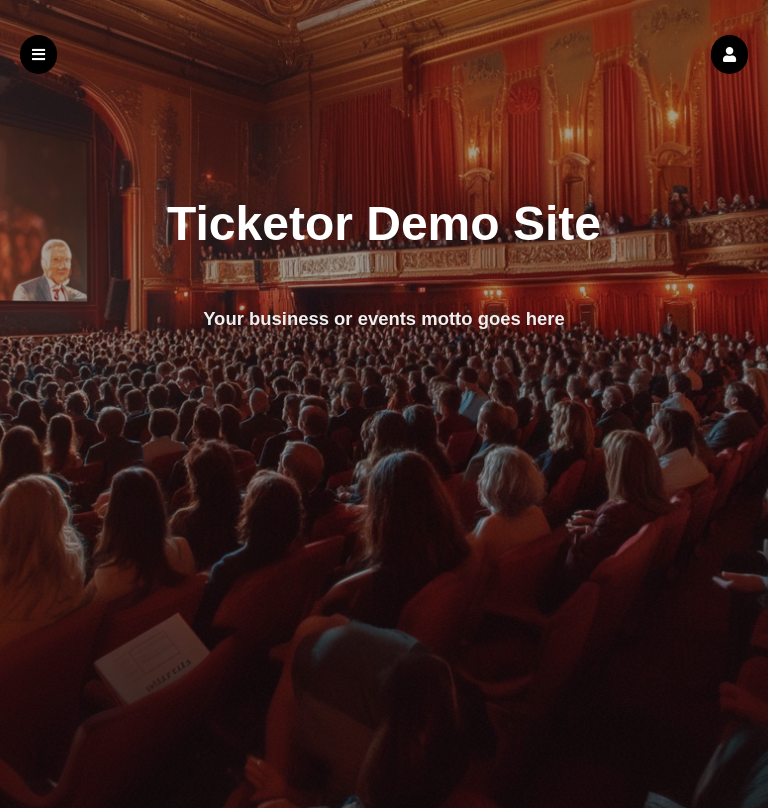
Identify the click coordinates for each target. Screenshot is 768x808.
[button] (729, 54)
